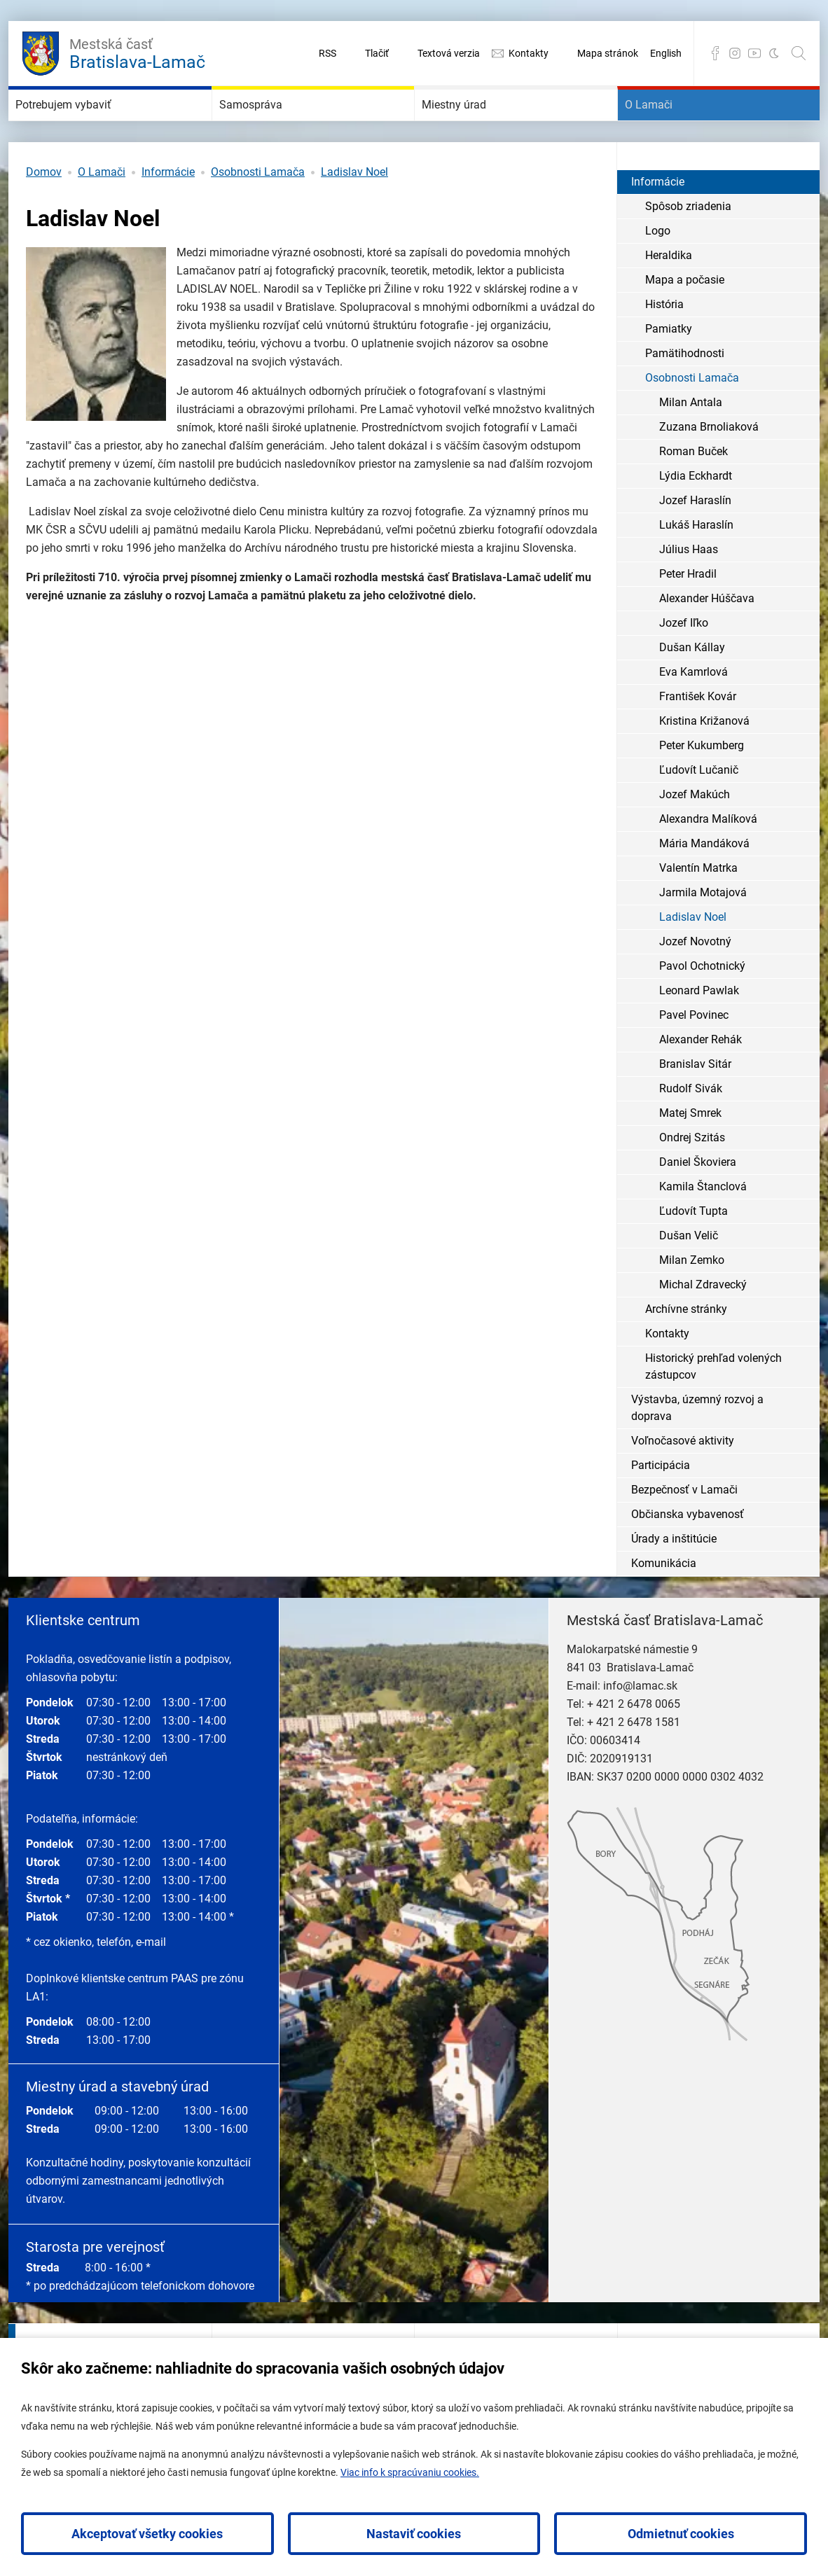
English (666, 53)
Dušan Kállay (692, 689)
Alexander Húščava (706, 640)
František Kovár (697, 738)
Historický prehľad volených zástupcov (713, 1408)
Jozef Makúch (694, 836)
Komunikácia (663, 1605)
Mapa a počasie (684, 321)
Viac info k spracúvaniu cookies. (409, 2472)
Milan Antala (690, 444)
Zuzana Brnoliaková (709, 468)
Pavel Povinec (694, 1057)
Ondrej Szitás (692, 1179)
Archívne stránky (686, 1351)
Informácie (168, 214)
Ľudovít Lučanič (698, 812)
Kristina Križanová (704, 763)
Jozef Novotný (695, 983)
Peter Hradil (688, 615)
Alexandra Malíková (708, 861)
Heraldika (668, 297)
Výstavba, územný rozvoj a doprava (697, 1450)
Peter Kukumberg (701, 787)
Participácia (660, 1507)
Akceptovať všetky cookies (147, 2533)
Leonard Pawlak (699, 1032)
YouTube (754, 53)
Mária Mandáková (704, 885)
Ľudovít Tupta (693, 1253)
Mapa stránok (607, 53)
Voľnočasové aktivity (682, 1482)
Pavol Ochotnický (702, 1008)
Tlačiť (377, 53)
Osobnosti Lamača (258, 214)
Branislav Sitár (695, 1106)
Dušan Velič (688, 1277)
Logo (657, 272)
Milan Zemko (691, 1302)
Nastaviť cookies (413, 2533)
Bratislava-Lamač (137, 52)
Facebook (715, 53)
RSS (327, 53)
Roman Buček (693, 493)
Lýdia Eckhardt (695, 517)
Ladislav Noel (354, 214)
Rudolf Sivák (690, 1130)
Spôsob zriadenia (688, 248)
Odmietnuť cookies (681, 2533)
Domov (44, 214)
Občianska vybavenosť (687, 1556)
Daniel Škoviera (697, 1204)
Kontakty (528, 53)
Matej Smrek (690, 1155)
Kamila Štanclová (703, 1228)
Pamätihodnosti (684, 395)
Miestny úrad (477, 126)
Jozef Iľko (683, 664)
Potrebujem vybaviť (94, 126)
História (664, 346)
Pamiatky (668, 370)
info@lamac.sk (640, 1727)
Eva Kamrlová (693, 713)
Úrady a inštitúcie (674, 1580)
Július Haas (688, 591)
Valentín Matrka (698, 910)
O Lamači (667, 126)
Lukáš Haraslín (696, 566)
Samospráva (272, 126)
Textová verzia (449, 53)
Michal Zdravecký (703, 1326)
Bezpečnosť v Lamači (684, 1531)
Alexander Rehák (700, 1081)
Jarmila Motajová (703, 934)
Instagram (735, 53)
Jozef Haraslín (695, 542)
